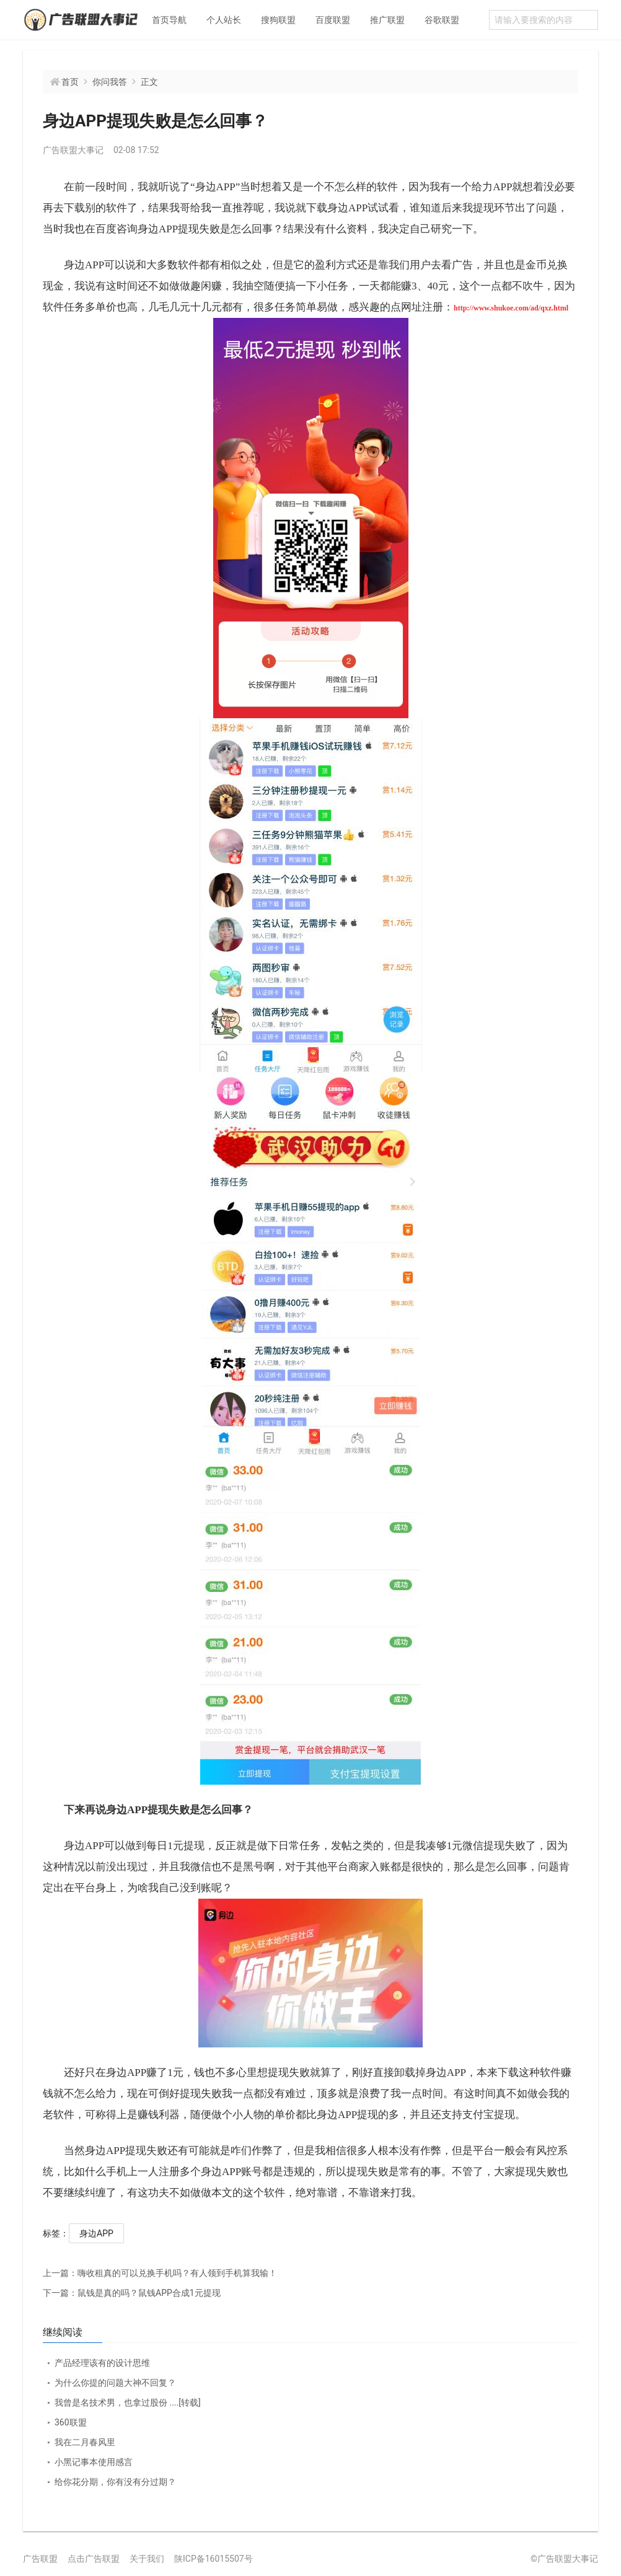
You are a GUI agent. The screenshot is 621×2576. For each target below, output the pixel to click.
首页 (70, 82)
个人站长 (223, 20)
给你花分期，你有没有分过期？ (115, 2482)
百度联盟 (332, 20)
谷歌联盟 (442, 20)
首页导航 (169, 20)
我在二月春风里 (85, 2442)
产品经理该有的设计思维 (102, 2363)
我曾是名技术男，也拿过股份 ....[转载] (128, 2402)
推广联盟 (387, 20)
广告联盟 (40, 2559)
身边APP (96, 2233)
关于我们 (147, 2559)
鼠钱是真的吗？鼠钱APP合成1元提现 (132, 2293)
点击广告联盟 (94, 2559)
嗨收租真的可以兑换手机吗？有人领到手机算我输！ (160, 2273)
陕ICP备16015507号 (213, 2559)
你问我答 (109, 82)
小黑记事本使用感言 (94, 2462)
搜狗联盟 (278, 20)
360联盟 (71, 2422)
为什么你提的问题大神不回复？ (115, 2383)
